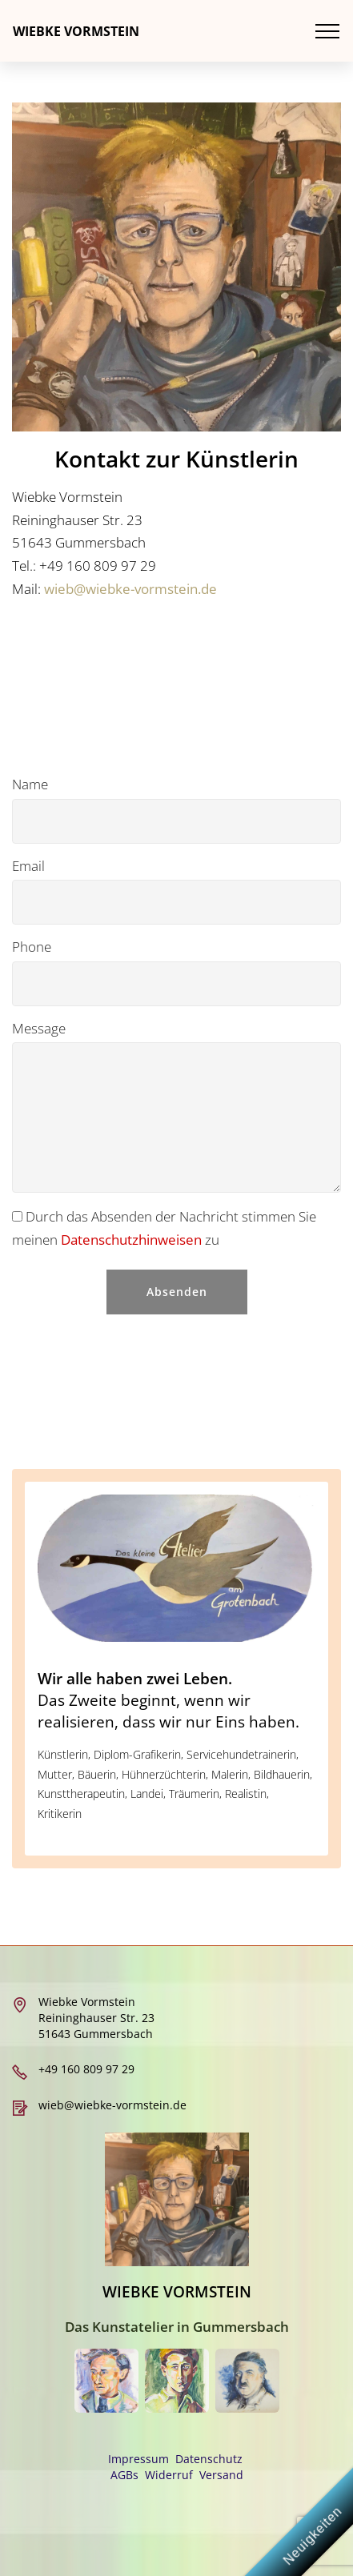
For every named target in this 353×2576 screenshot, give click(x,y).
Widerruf (169, 2474)
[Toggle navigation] (327, 31)
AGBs (124, 2474)
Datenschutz (209, 2458)
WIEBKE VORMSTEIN (76, 31)
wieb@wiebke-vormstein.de (130, 589)
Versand (221, 2474)
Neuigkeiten (313, 2536)
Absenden (176, 1291)
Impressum (140, 2458)
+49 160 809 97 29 (86, 2068)
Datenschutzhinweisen (133, 1239)
